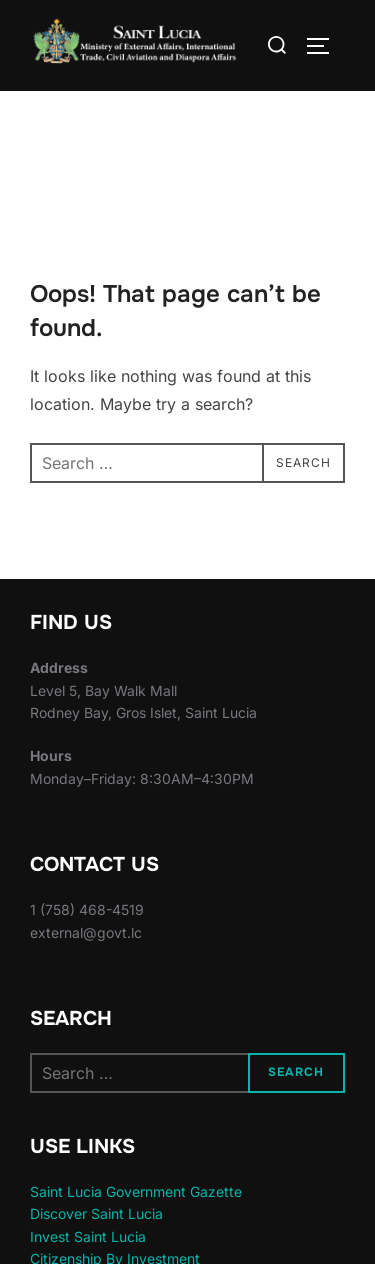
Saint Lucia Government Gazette (136, 1191)
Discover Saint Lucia (96, 1213)
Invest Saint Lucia (88, 1236)
